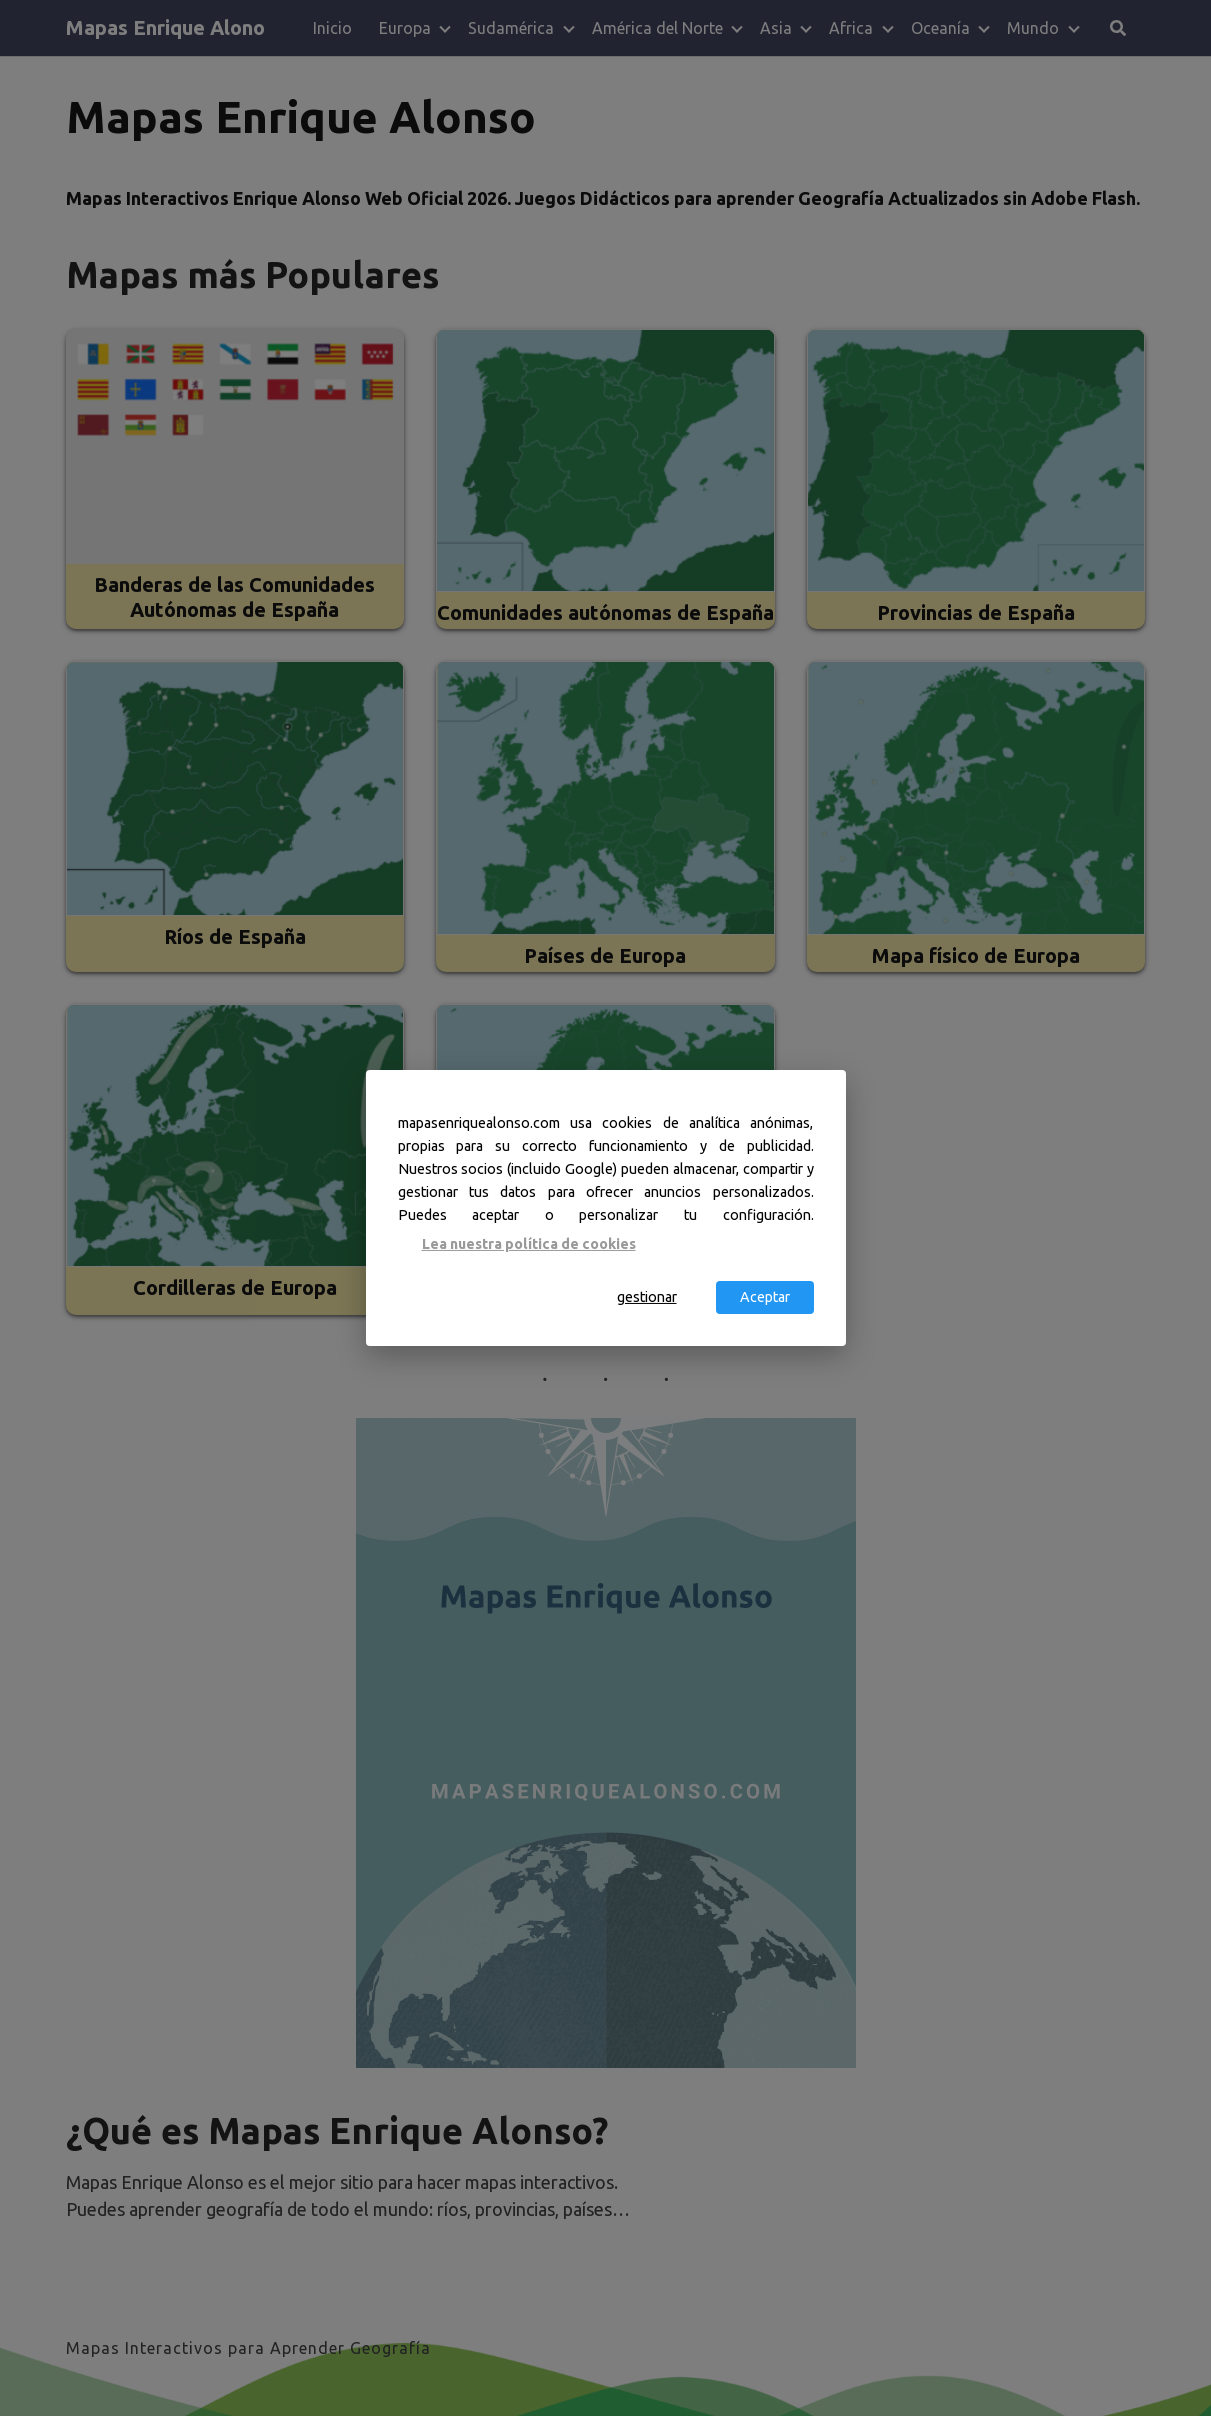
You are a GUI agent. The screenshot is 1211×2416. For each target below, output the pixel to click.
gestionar (647, 1297)
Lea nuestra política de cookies (529, 1243)
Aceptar (765, 1297)
